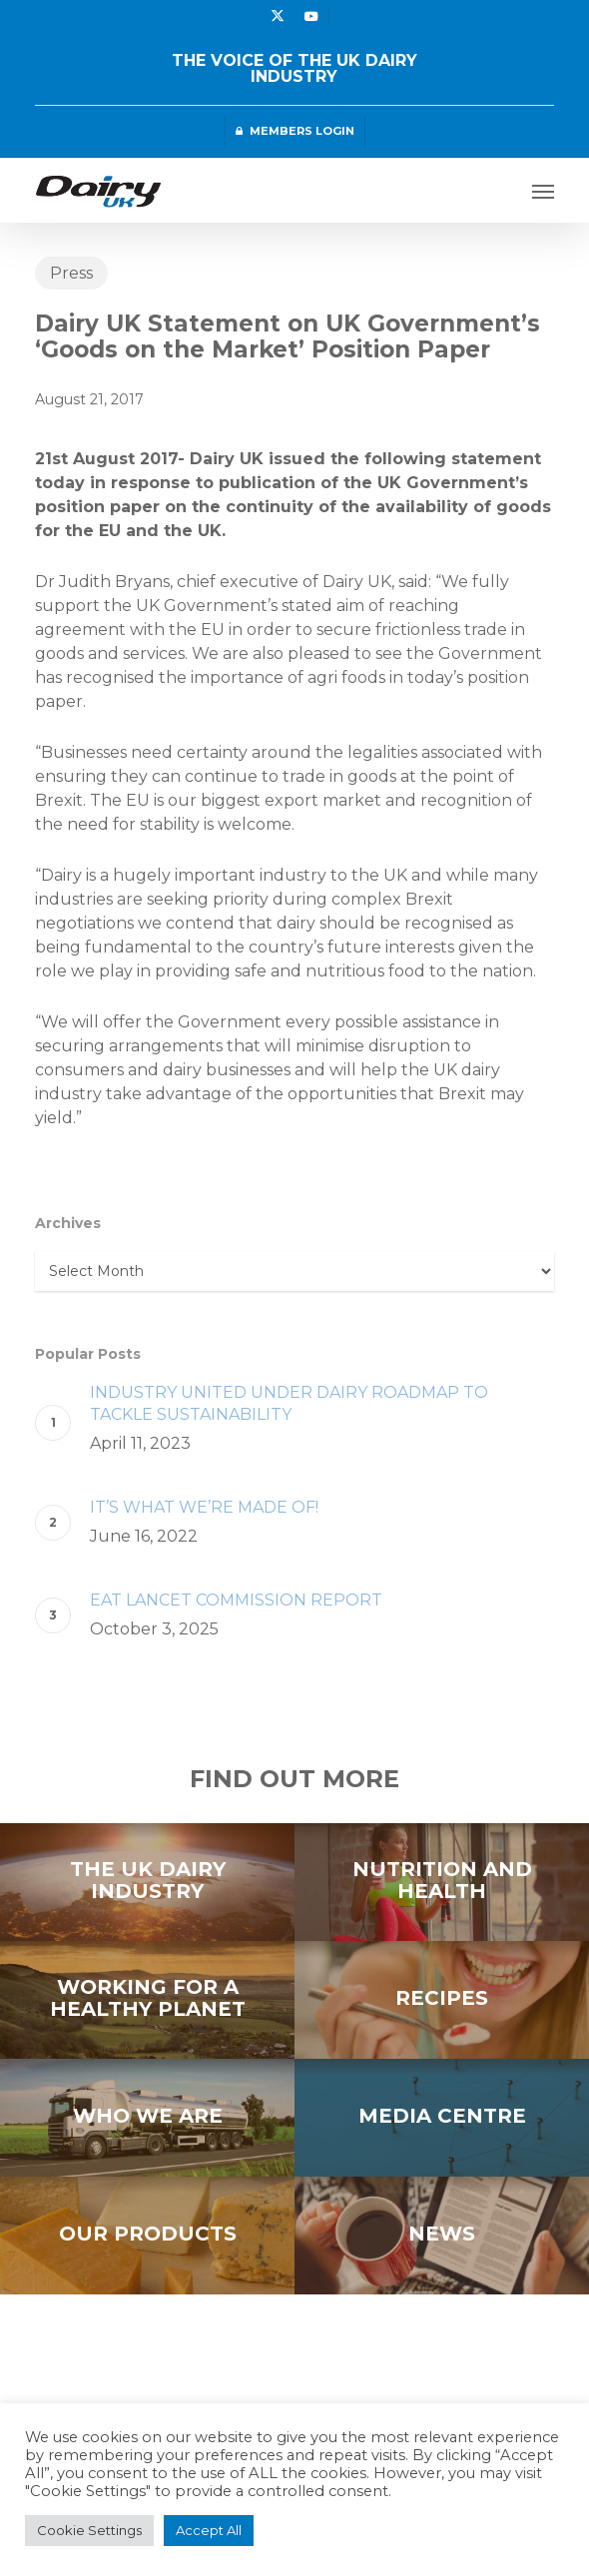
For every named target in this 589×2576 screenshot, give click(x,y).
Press (71, 273)
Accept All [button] (209, 2530)
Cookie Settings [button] (89, 2530)
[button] (543, 191)
